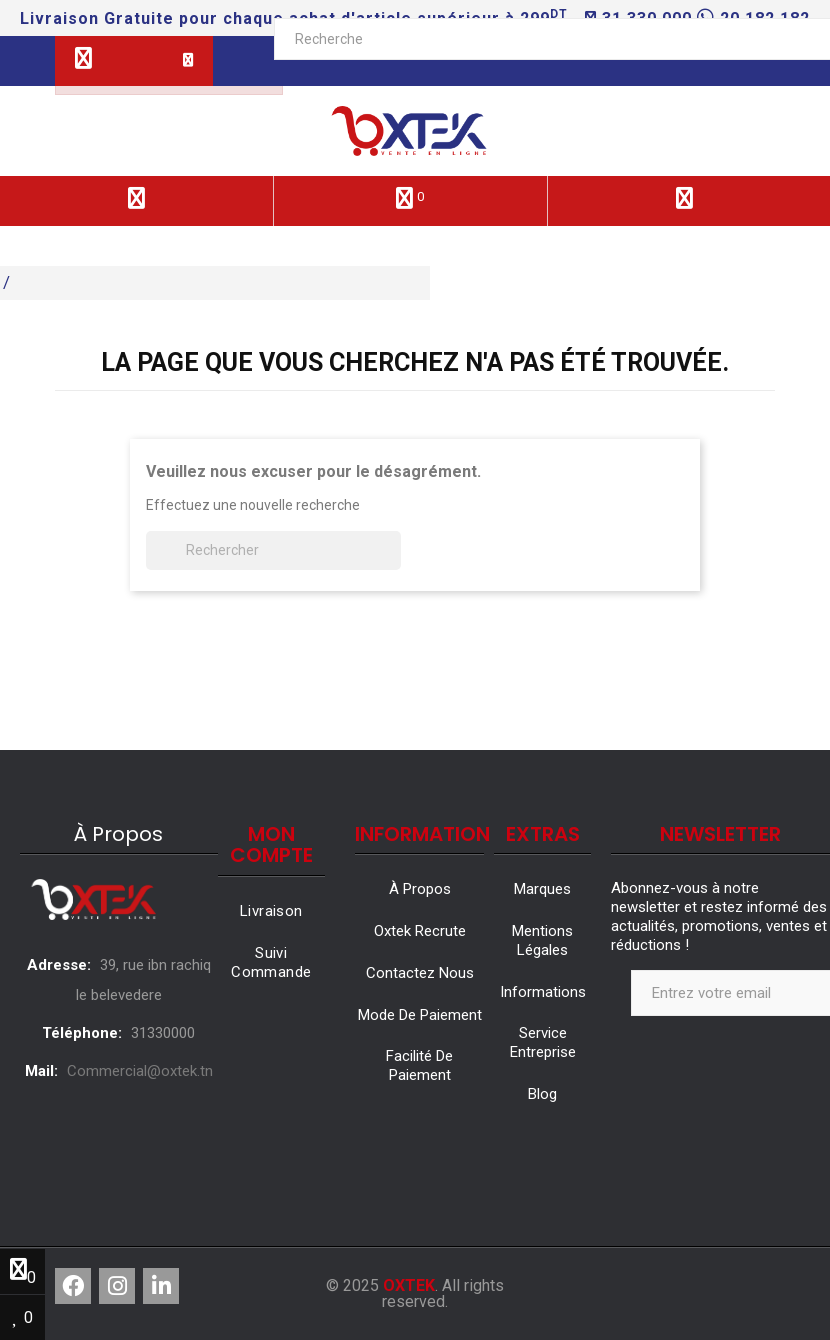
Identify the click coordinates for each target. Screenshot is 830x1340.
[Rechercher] (273, 550)
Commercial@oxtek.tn (140, 1071)
